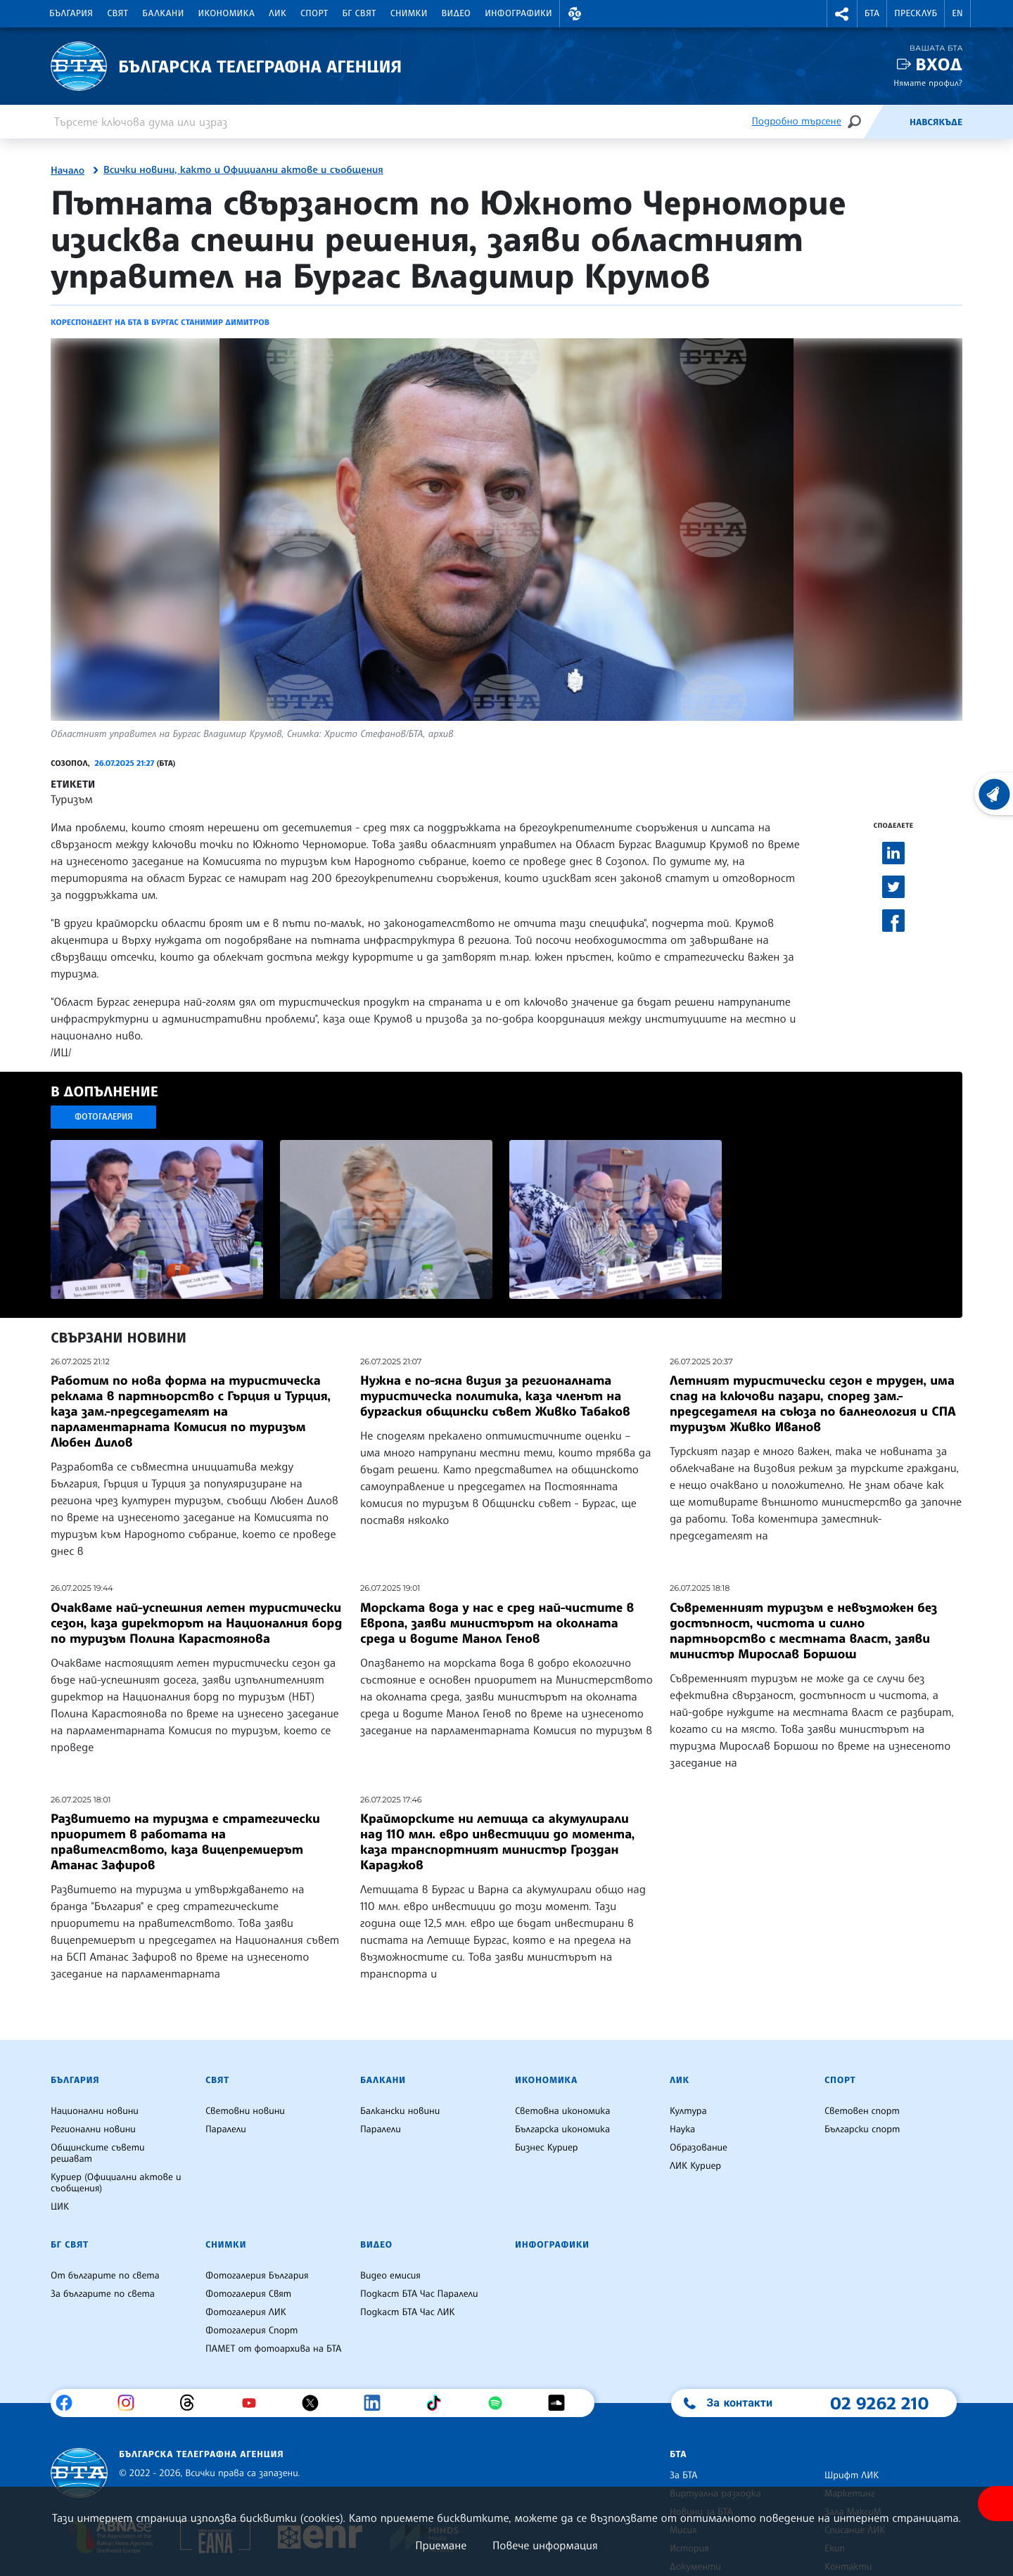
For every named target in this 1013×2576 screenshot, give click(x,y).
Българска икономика (562, 2129)
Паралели (225, 2129)
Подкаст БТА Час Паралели (419, 2294)
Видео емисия (390, 2275)
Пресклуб (915, 13)
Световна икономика (562, 2111)
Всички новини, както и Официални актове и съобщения (243, 170)
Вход (938, 64)
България (71, 13)
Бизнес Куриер (546, 2147)
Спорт (314, 13)
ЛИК (277, 13)
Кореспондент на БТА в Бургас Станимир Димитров (160, 322)
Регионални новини (93, 2129)
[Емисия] (886, 122)
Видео (456, 13)
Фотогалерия (104, 1116)
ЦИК (60, 2206)
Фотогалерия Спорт (251, 2330)
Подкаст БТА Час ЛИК (407, 2312)
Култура (688, 2111)
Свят (117, 13)
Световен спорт (862, 2111)
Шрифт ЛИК (851, 2475)
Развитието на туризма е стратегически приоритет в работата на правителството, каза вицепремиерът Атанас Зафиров (185, 1842)
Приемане (440, 2545)
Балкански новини (400, 2111)
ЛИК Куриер (695, 2166)
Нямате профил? (927, 82)
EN (957, 13)
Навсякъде (936, 122)
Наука (682, 2129)
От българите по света (105, 2275)
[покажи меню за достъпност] (995, 2503)
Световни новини (245, 2111)
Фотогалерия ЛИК (245, 2312)
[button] (575, 13)
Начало (67, 171)
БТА (872, 13)
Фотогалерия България (257, 2275)
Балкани (163, 13)
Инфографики (518, 13)
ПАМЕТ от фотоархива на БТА (273, 2348)
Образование (698, 2147)
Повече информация (545, 2545)
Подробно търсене (796, 121)
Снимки (409, 13)
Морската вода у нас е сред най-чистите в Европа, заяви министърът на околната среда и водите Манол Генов (497, 1623)
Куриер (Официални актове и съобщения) (116, 2183)
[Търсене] (854, 121)
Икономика (226, 13)
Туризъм (72, 799)
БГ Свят (359, 13)
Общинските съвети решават (98, 2153)
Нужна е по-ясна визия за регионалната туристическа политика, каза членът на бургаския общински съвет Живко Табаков (495, 1396)
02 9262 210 (879, 2403)
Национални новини (95, 2111)
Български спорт (862, 2129)
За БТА (683, 2475)
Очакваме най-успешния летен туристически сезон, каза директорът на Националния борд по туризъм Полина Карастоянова (196, 1623)
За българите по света (103, 2294)
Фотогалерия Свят (248, 2294)
